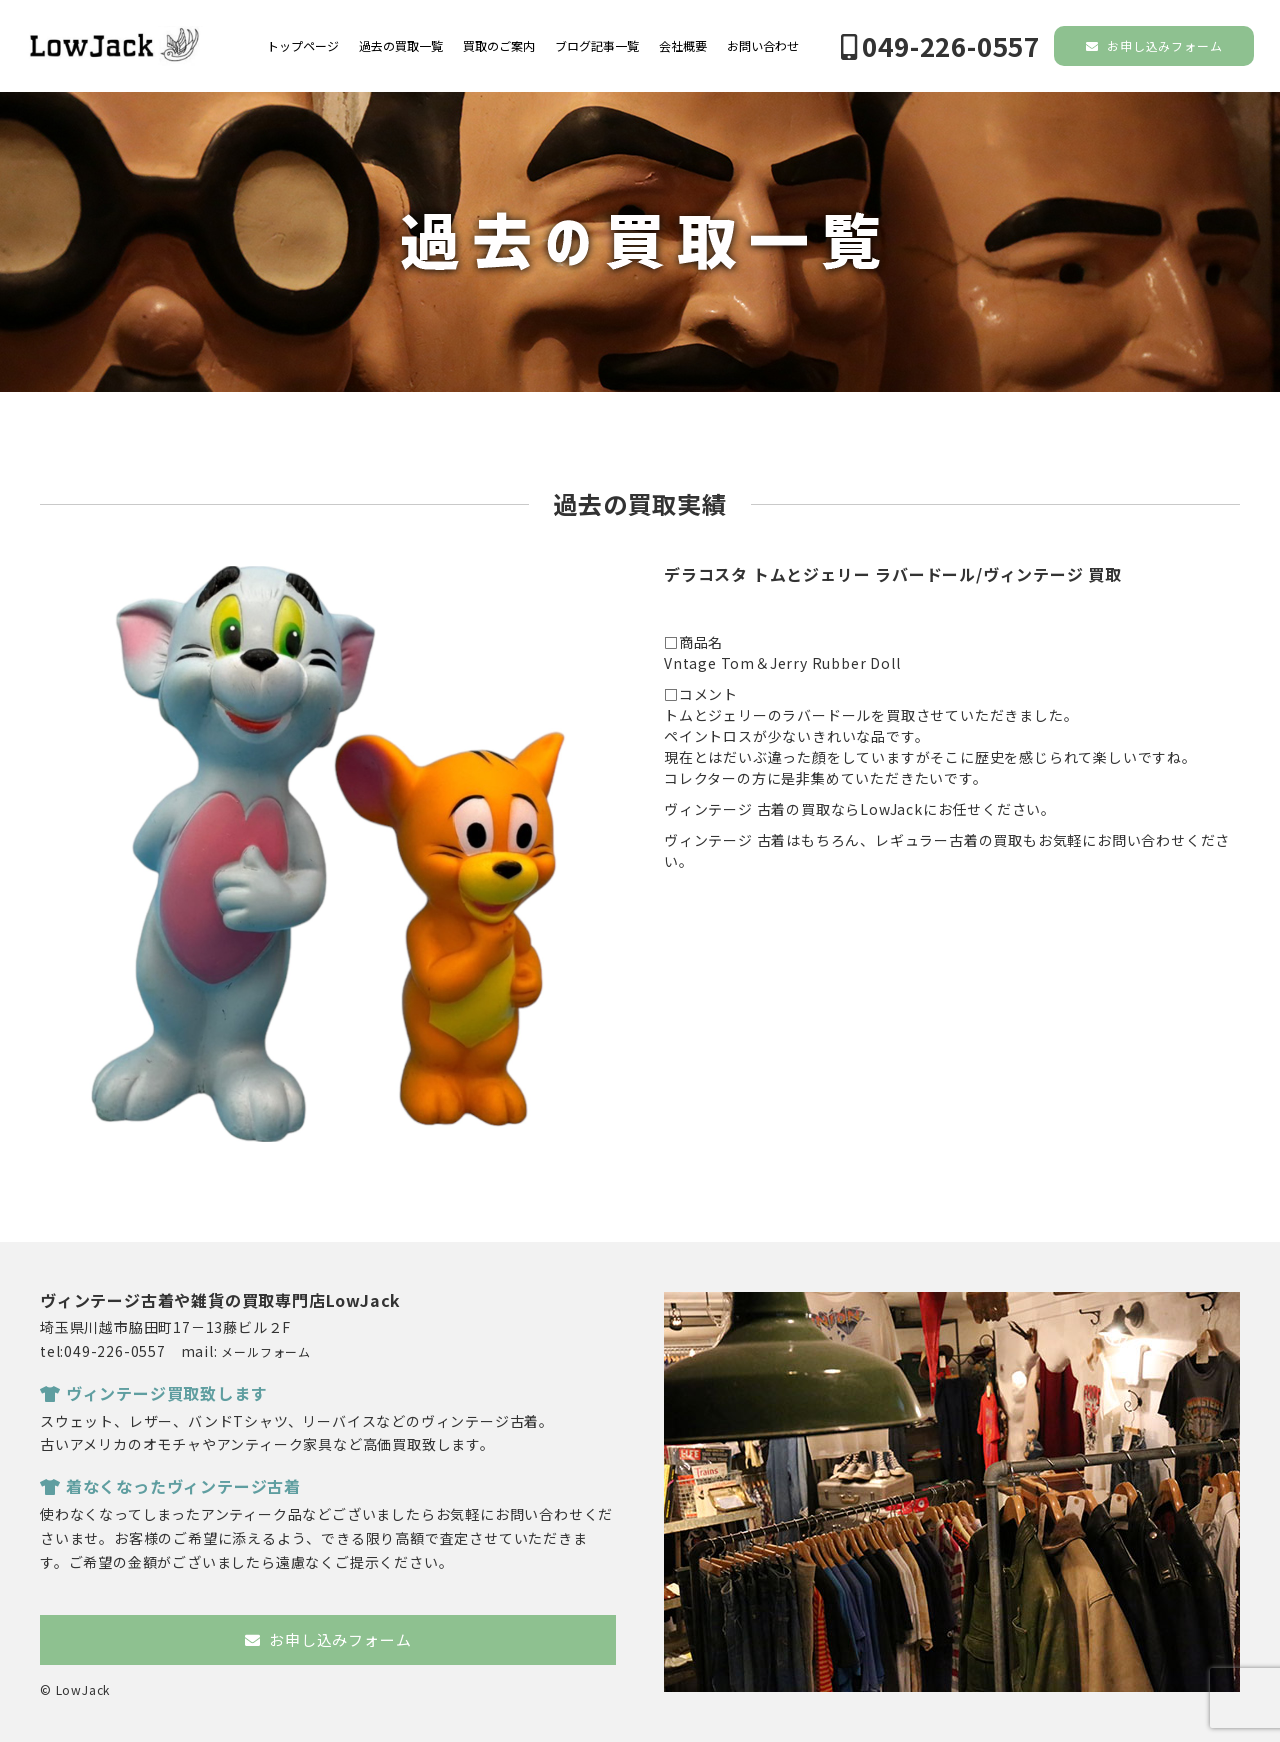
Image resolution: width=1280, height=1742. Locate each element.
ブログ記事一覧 (597, 46)
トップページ (303, 46)
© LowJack (75, 1689)
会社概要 (683, 46)
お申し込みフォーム (1154, 45)
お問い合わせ (763, 46)
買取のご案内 (499, 46)
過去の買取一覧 (401, 46)
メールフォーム (266, 1351)
